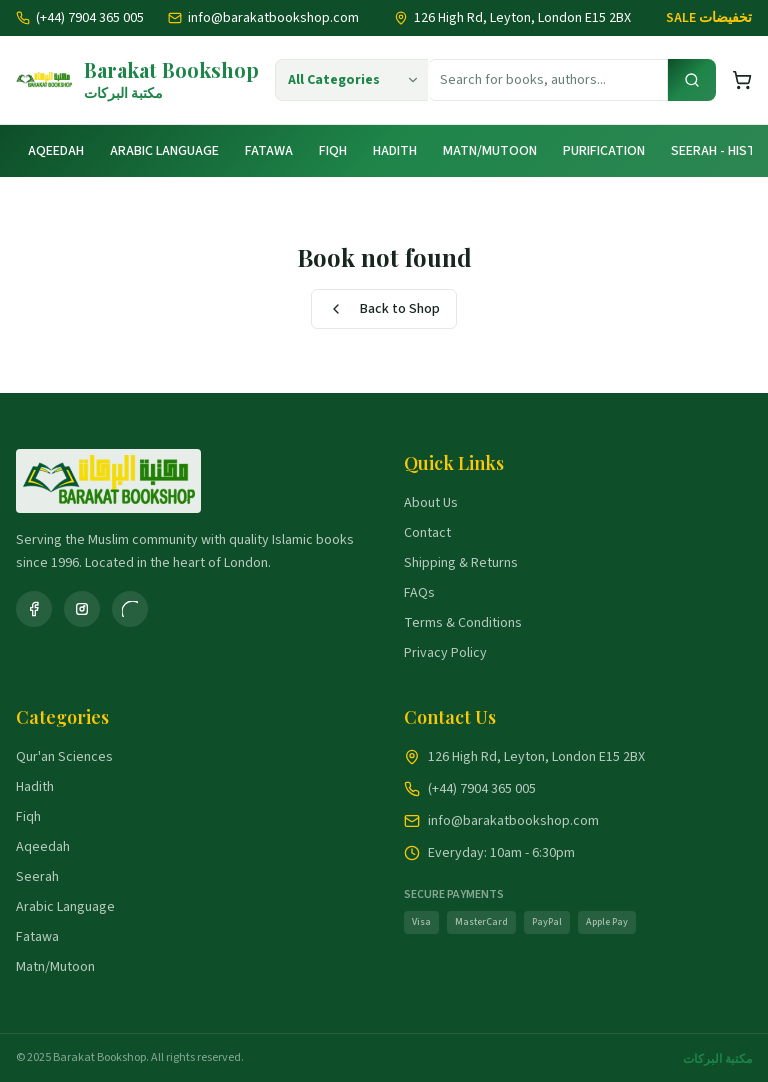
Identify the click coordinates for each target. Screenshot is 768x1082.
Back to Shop (384, 309)
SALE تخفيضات (709, 18)
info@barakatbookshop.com (263, 18)
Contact (427, 533)
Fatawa (269, 151)
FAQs (419, 593)
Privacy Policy (445, 653)
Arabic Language (164, 151)
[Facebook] (34, 609)
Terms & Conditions (463, 623)
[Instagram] (82, 609)
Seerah (37, 877)
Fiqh (333, 151)
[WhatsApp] (130, 609)
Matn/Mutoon (490, 151)
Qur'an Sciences (64, 757)
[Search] (692, 80)
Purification (604, 151)
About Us (431, 503)
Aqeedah (56, 151)
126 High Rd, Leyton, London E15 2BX (536, 757)
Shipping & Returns (461, 563)
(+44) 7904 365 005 (80, 18)
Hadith (395, 151)
